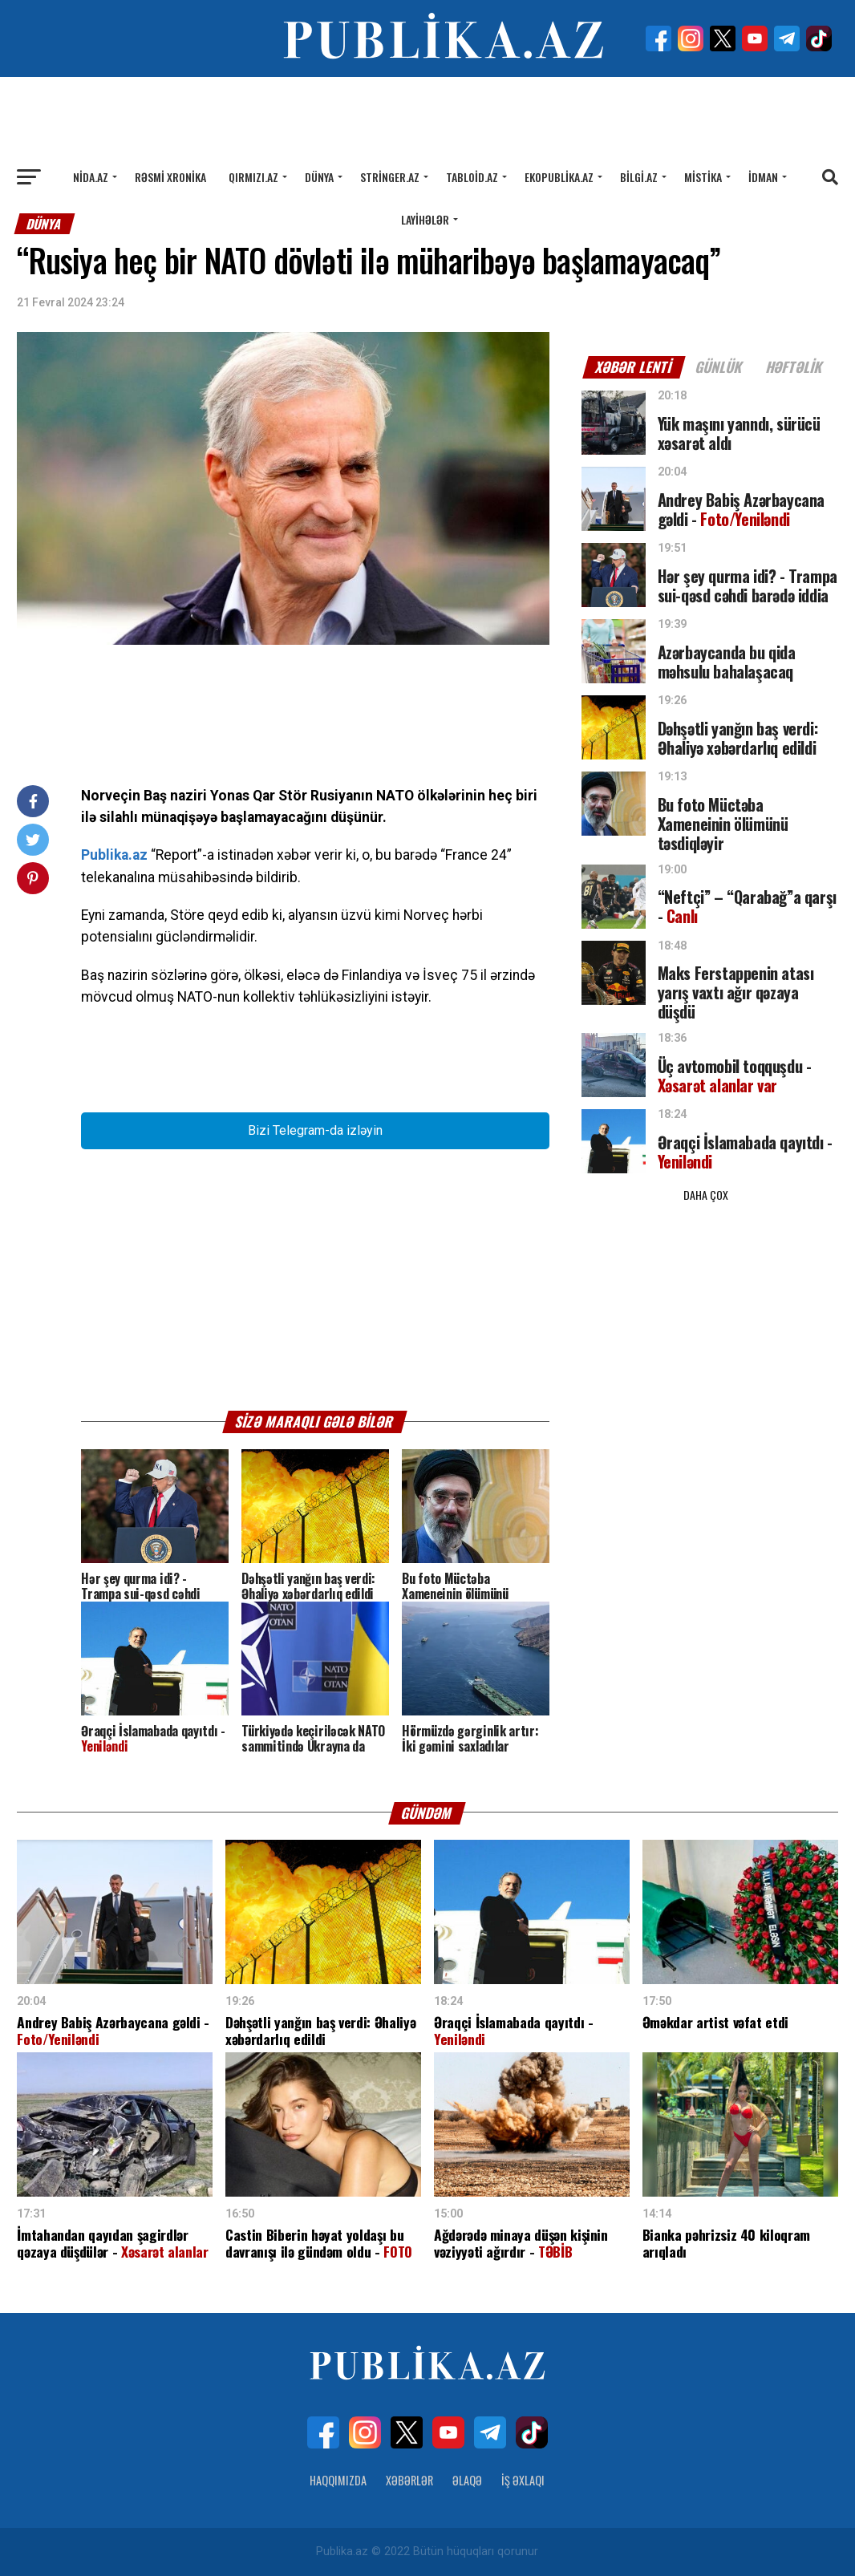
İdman (763, 176)
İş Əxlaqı (523, 2480)
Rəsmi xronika (170, 176)
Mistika (703, 176)
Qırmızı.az (253, 176)
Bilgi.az (639, 176)
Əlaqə (467, 2480)
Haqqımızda (338, 2480)
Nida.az (90, 176)
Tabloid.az (472, 176)
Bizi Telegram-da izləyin (315, 1130)
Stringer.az (389, 176)
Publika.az (114, 855)
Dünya (319, 176)
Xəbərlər (409, 2480)
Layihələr (425, 219)
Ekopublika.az (559, 176)
